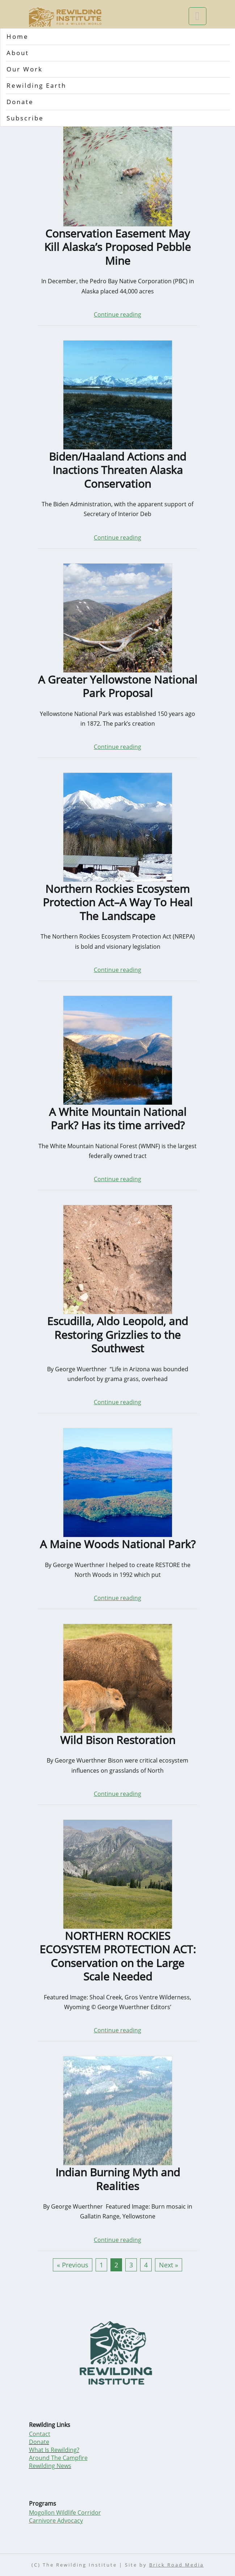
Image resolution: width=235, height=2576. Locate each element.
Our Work (25, 69)
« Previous (72, 2264)
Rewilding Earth (36, 85)
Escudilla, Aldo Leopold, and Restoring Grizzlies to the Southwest (117, 1334)
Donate (20, 102)
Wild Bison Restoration (117, 1740)
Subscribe (25, 118)
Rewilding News (50, 2466)
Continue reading (117, 314)
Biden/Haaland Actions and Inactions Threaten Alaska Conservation (117, 470)
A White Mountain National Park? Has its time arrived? (117, 1118)
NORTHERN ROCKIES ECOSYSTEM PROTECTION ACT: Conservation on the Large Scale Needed (117, 1956)
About (18, 53)
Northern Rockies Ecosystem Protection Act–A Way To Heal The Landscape (118, 902)
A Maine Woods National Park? (118, 1544)
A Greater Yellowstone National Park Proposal (117, 686)
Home (18, 36)
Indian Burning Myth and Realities (117, 2179)
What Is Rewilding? (54, 2450)
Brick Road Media (176, 2565)
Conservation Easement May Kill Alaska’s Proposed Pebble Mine (117, 247)
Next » (168, 2264)
